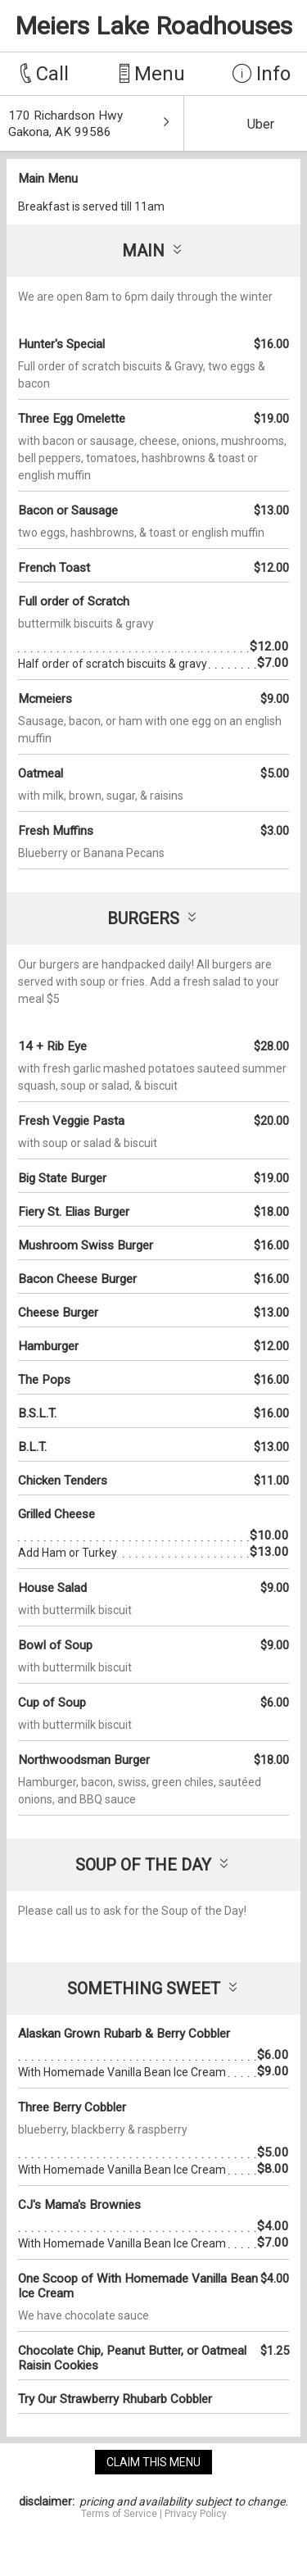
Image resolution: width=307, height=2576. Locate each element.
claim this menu (153, 2462)
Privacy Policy (196, 2513)
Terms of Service (119, 2513)
